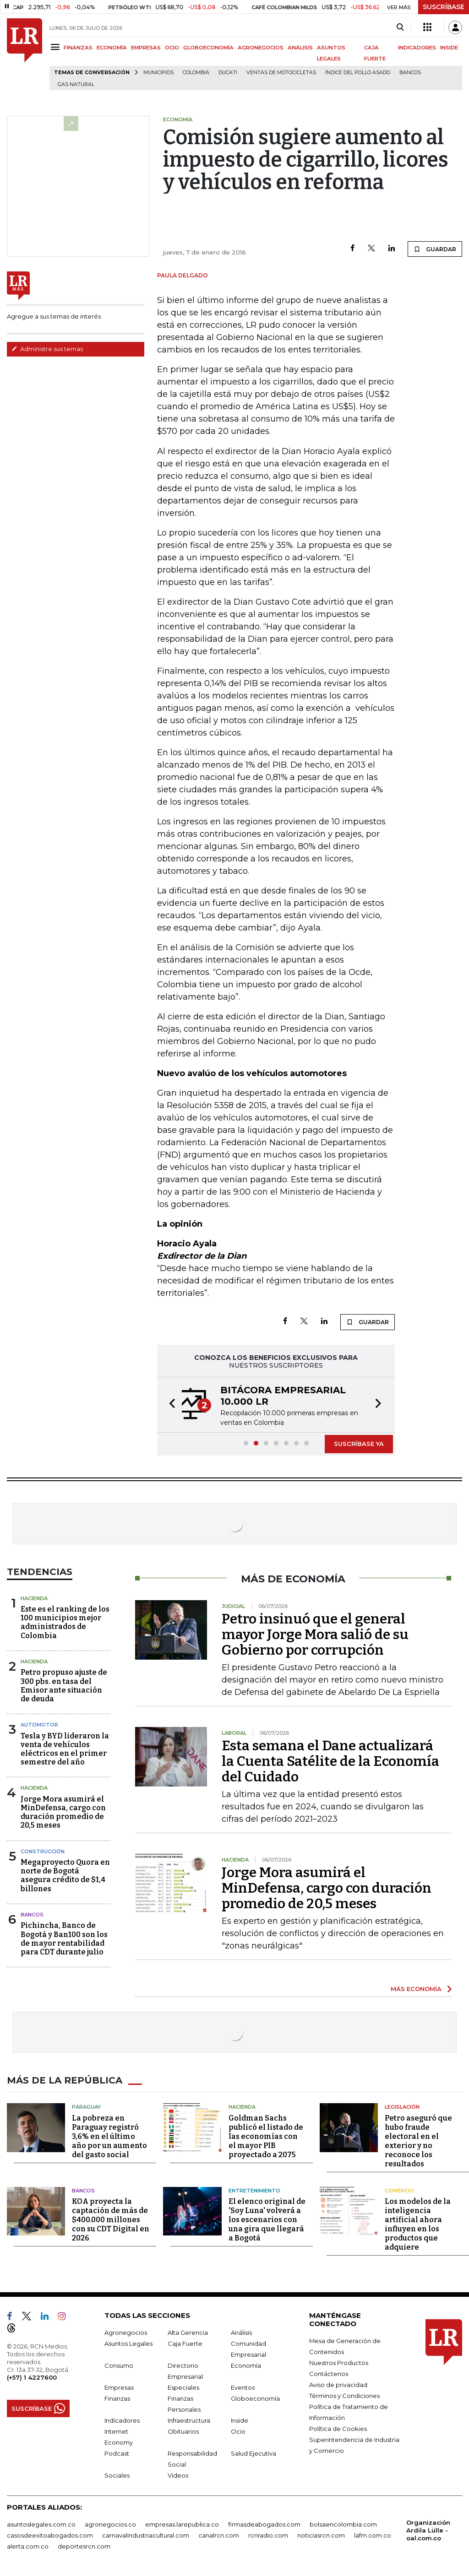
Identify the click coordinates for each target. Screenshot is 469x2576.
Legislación (402, 2107)
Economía (246, 2365)
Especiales (183, 2387)
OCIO (172, 47)
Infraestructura (189, 2420)
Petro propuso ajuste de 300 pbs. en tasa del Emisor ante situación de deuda (64, 1685)
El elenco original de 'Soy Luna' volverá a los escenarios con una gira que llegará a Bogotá (267, 2219)
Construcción (43, 1851)
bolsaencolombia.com (343, 2524)
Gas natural (76, 84)
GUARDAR (435, 249)
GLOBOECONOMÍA (208, 47)
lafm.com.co (372, 2535)
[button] (169, 1404)
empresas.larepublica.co (182, 2524)
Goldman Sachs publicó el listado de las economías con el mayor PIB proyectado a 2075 (266, 2136)
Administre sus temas (47, 348)
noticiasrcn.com (321, 2535)
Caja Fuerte (185, 2343)
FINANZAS (78, 47)
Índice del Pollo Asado (357, 73)
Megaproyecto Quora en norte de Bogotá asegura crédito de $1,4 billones (65, 1875)
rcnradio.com (268, 2535)
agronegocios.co (110, 2524)
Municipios (158, 73)
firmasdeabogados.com (264, 2524)
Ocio (238, 2431)
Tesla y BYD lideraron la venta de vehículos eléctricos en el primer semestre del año (65, 1749)
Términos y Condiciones (344, 2395)
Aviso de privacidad (338, 2384)
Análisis (241, 2332)
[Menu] (56, 47)
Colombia (196, 73)
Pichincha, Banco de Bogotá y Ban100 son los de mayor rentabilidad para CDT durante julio (64, 1938)
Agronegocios (125, 2332)
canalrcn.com (218, 2535)
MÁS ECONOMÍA (416, 1988)
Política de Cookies (338, 2428)
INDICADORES (417, 47)
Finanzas (117, 2398)
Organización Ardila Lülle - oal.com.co (428, 2530)
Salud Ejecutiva (253, 2453)
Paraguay (86, 2107)
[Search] (400, 27)
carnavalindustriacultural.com (145, 2535)
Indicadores (122, 2420)
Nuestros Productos (338, 2362)
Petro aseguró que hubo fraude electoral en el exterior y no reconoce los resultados (418, 2141)
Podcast (116, 2453)
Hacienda (34, 1598)
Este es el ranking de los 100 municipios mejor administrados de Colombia (65, 1622)
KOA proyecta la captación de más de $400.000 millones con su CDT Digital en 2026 (110, 2219)
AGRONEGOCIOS (261, 47)
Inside (239, 2420)
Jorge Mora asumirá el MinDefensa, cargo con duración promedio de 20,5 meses (63, 1812)
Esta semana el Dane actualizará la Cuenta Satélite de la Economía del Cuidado (330, 1761)
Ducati (227, 73)
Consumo (118, 2365)
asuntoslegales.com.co (41, 2524)
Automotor (39, 1724)
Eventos (243, 2387)
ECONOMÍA (112, 47)
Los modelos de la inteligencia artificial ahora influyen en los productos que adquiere (418, 2224)
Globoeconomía (255, 2398)
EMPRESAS (146, 47)
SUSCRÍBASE (443, 7)
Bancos (410, 73)
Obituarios (183, 2431)
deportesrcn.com (84, 2546)
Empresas (119, 2387)
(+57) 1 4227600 (32, 2377)
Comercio (399, 2190)
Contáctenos (328, 2373)
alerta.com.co (28, 2546)
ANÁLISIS (300, 47)
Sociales (117, 2475)
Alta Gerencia (188, 2332)
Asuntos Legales (128, 2343)
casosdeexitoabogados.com (50, 2535)
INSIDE (449, 47)
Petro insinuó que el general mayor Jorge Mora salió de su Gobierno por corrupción (315, 1634)
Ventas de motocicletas (281, 73)
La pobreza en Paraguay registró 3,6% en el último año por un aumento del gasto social (109, 2136)
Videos (178, 2475)
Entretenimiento (254, 2190)
